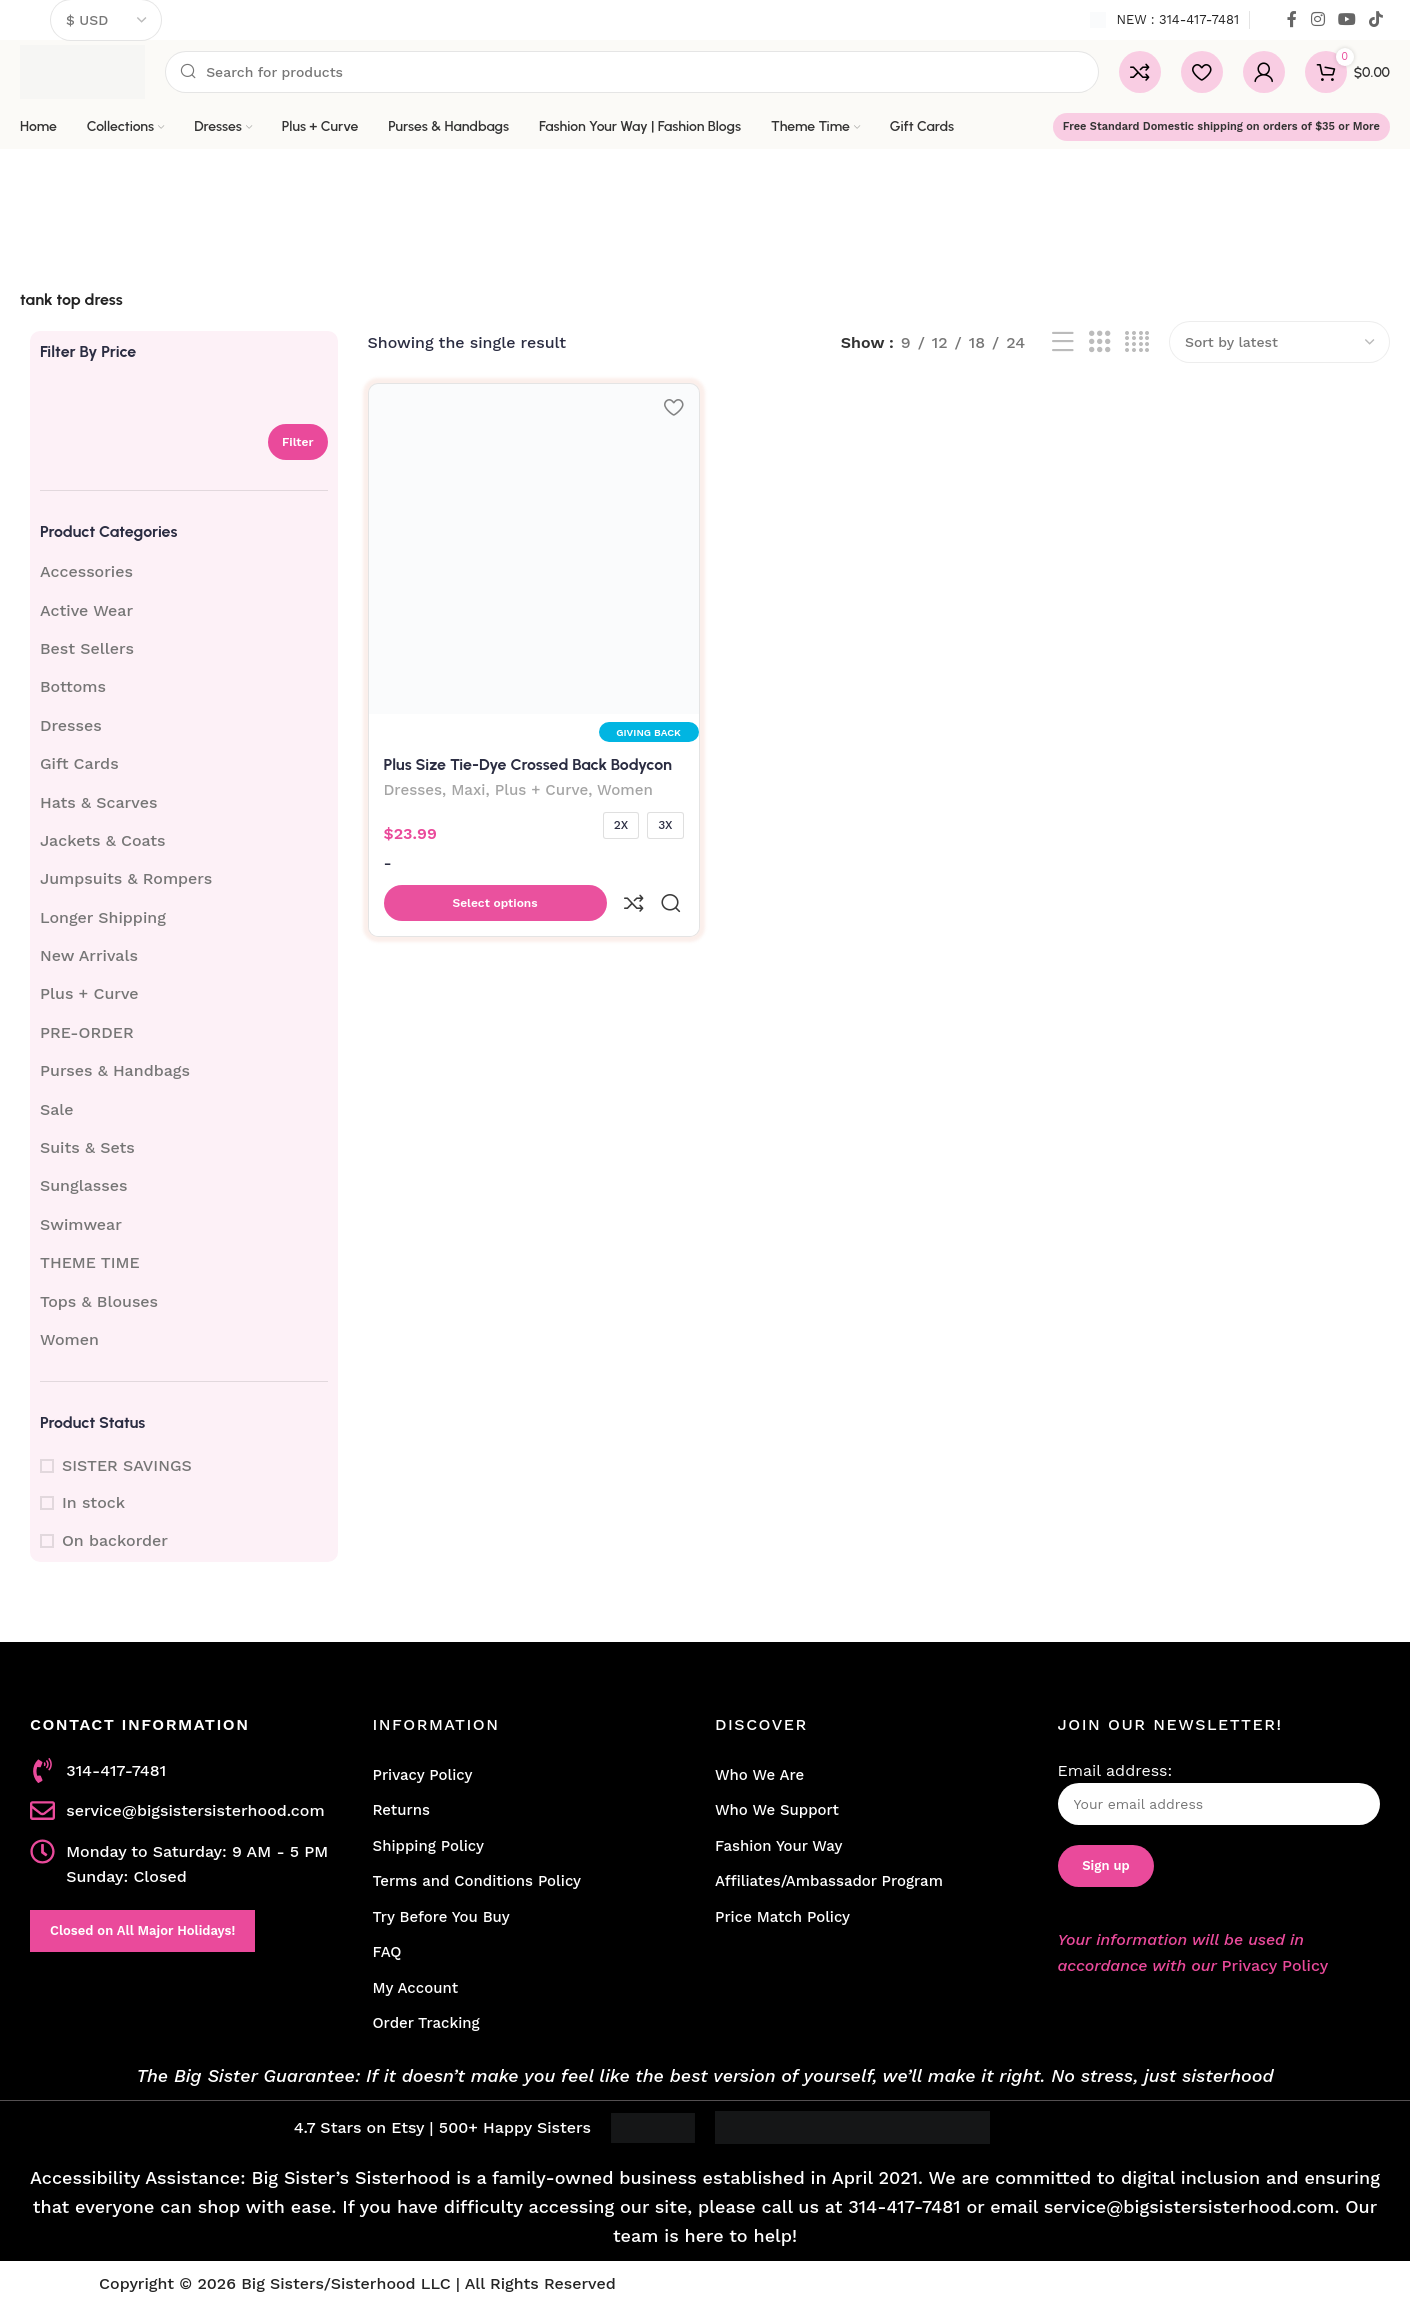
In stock (93, 1502)
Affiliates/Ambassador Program (829, 1881)
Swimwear (81, 1224)
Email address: (1219, 1793)
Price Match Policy (782, 1917)
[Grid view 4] (1137, 342)
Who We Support (777, 1810)
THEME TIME (90, 1262)
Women (69, 1339)
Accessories (86, 571)
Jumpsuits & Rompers (126, 878)
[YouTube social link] (1346, 19)
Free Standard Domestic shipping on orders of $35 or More (1221, 126)
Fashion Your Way (778, 1846)
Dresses (71, 725)
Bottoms (73, 686)
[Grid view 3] (1100, 342)
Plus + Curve (89, 993)
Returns (401, 1810)
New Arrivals (89, 955)
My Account (416, 1988)
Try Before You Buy (441, 1917)
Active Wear (86, 610)
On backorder (115, 1540)
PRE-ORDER (87, 1032)
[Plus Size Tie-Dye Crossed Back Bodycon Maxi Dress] (532, 547)
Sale (57, 1109)
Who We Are (759, 1775)
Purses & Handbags (115, 1070)
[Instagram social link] (1317, 19)
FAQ (387, 1952)
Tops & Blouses (99, 1301)
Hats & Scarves (98, 802)
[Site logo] (82, 70)
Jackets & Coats (103, 840)
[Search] (632, 72)
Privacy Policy (423, 1775)
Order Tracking (426, 2023)
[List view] (1063, 342)
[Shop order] (1279, 342)
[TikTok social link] (1376, 19)
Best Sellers (87, 648)
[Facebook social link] (1292, 19)
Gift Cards (79, 763)
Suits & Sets (87, 1147)
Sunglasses (83, 1185)
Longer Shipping (103, 917)
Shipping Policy (428, 1846)
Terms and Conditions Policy (477, 1881)
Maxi (468, 788)
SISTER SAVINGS (127, 1465)
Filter (298, 442)
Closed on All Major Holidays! (142, 1930)
